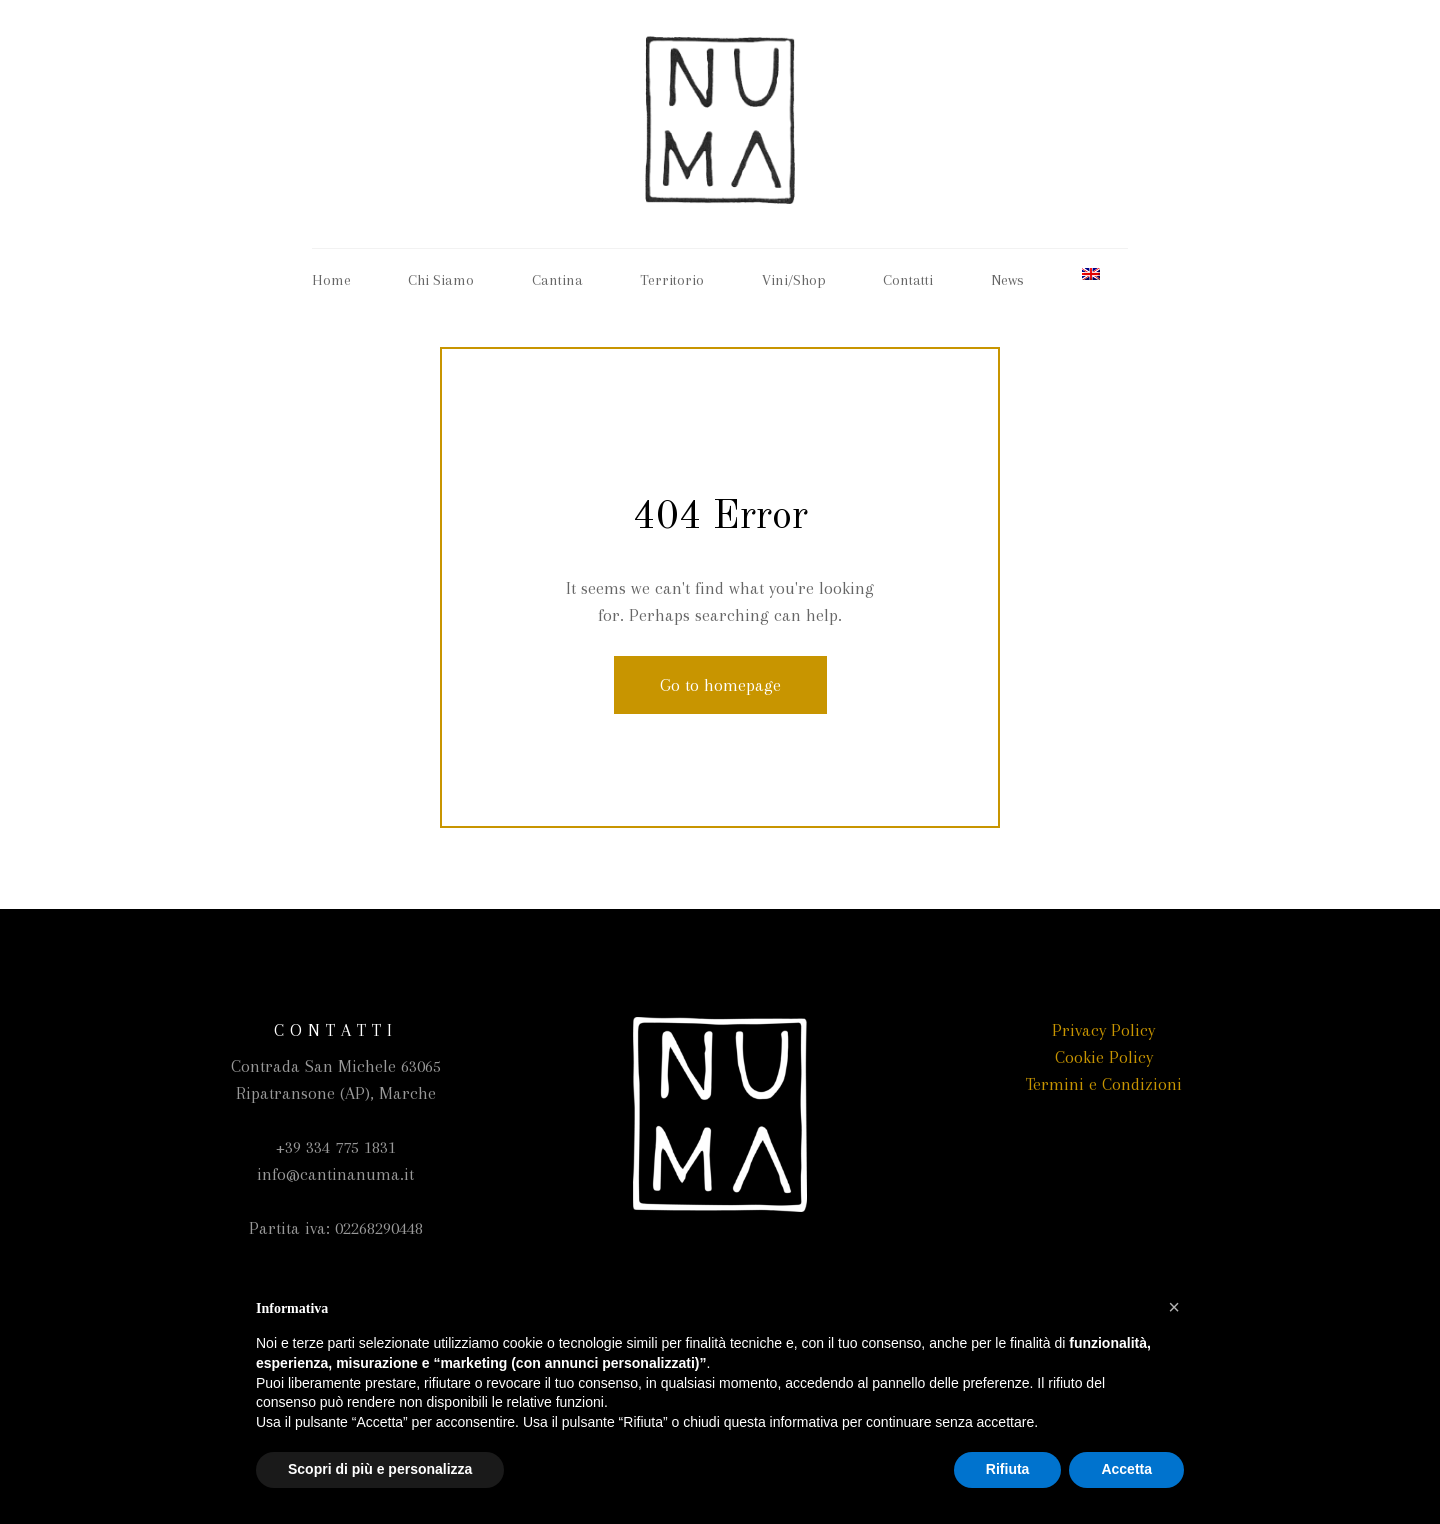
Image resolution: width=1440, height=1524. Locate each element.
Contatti (908, 280)
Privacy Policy (1103, 1030)
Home (331, 280)
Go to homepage (720, 685)
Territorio (672, 280)
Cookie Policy (1104, 1057)
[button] (1174, 1307)
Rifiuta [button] (1008, 1469)
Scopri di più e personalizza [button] (380, 1469)
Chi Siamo (441, 280)
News (1007, 280)
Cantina (557, 280)
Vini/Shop (794, 280)
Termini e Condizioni (1104, 1084)
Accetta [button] (1126, 1469)
